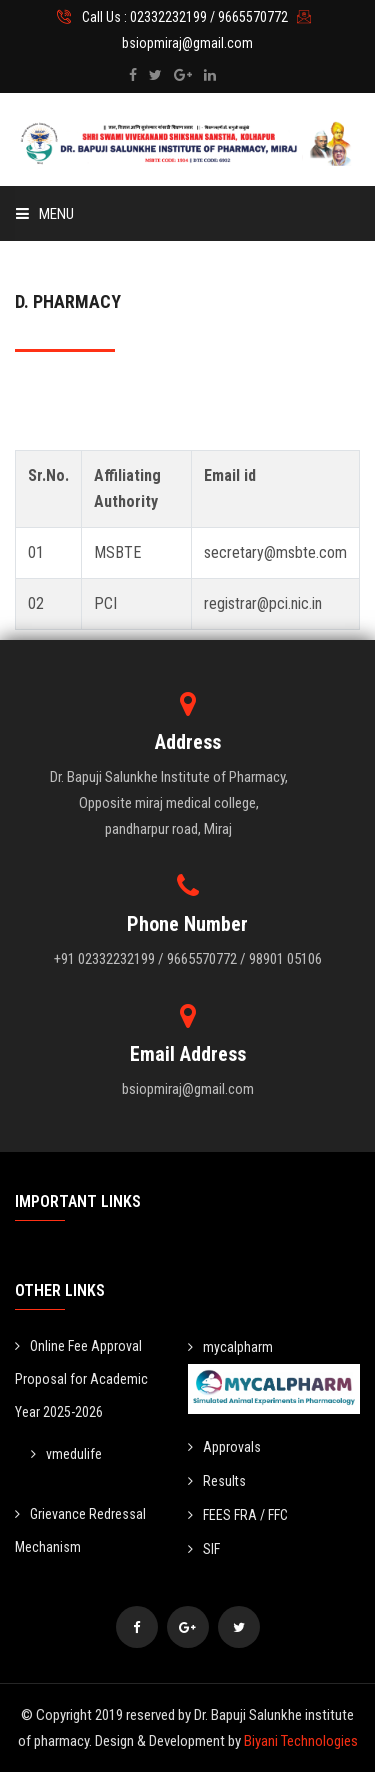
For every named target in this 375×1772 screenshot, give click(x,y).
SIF (204, 1549)
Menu (45, 214)
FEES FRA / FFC (238, 1515)
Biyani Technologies (301, 1741)
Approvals (224, 1447)
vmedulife (66, 1454)
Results (217, 1481)
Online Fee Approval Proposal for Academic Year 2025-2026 (81, 1379)
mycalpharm (230, 1347)
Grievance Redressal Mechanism (80, 1530)
